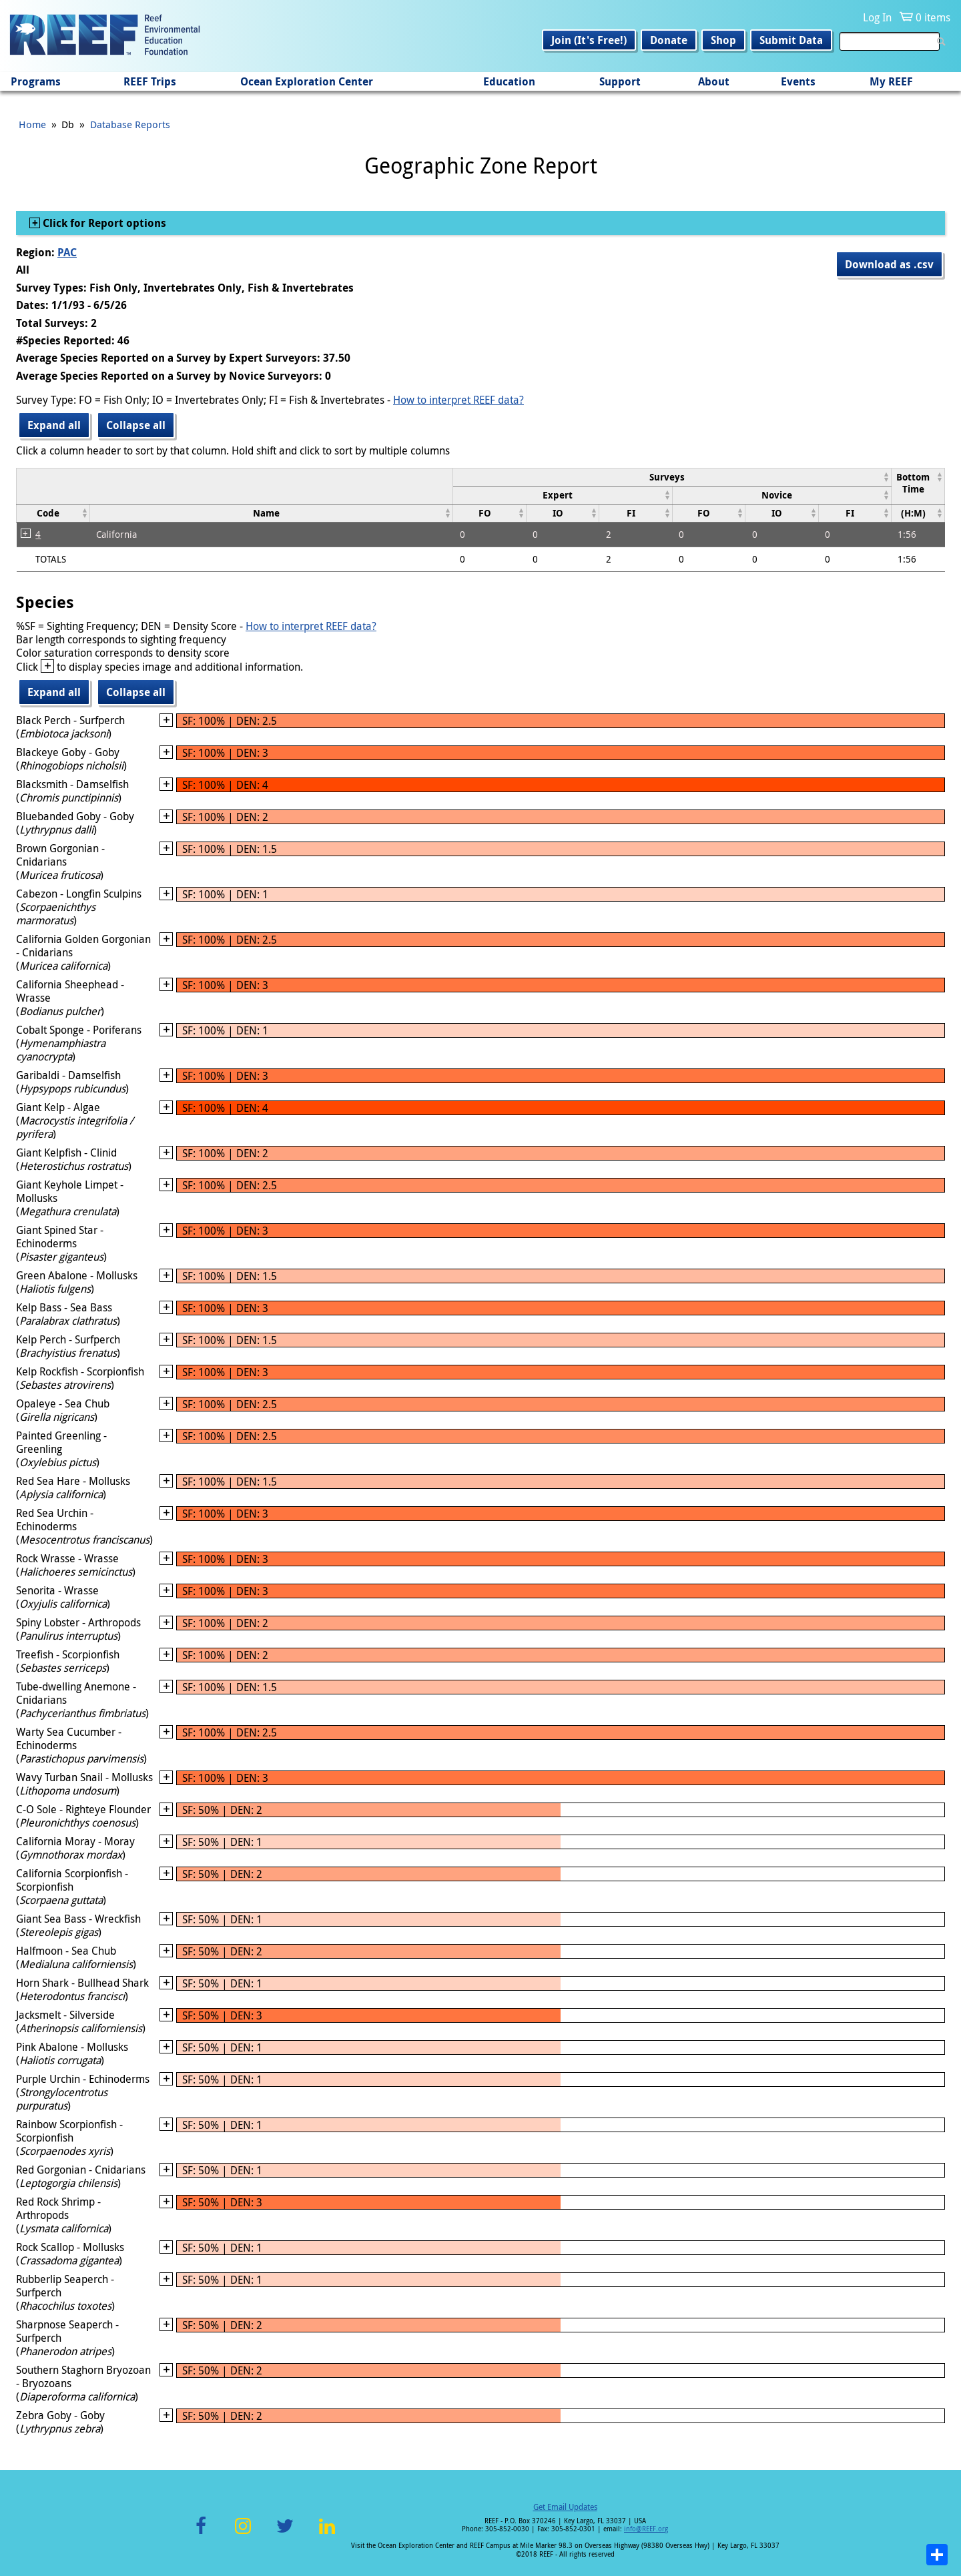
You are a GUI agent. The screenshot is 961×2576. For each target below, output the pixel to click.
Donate (668, 40)
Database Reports (130, 124)
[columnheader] (672, 477)
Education (509, 81)
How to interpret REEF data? (458, 399)
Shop (723, 40)
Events (798, 81)
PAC (67, 252)
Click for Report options (103, 223)
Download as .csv (889, 264)
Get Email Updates (565, 2506)
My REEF (891, 81)
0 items (933, 17)
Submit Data (791, 40)
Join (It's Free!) (589, 40)
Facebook (201, 2533)
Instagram (243, 2533)
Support (620, 81)
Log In (877, 17)
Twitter (285, 2533)
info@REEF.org (646, 2529)
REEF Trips (149, 81)
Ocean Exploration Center (306, 81)
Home (32, 124)
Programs (36, 81)
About (713, 81)
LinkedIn (326, 2533)
